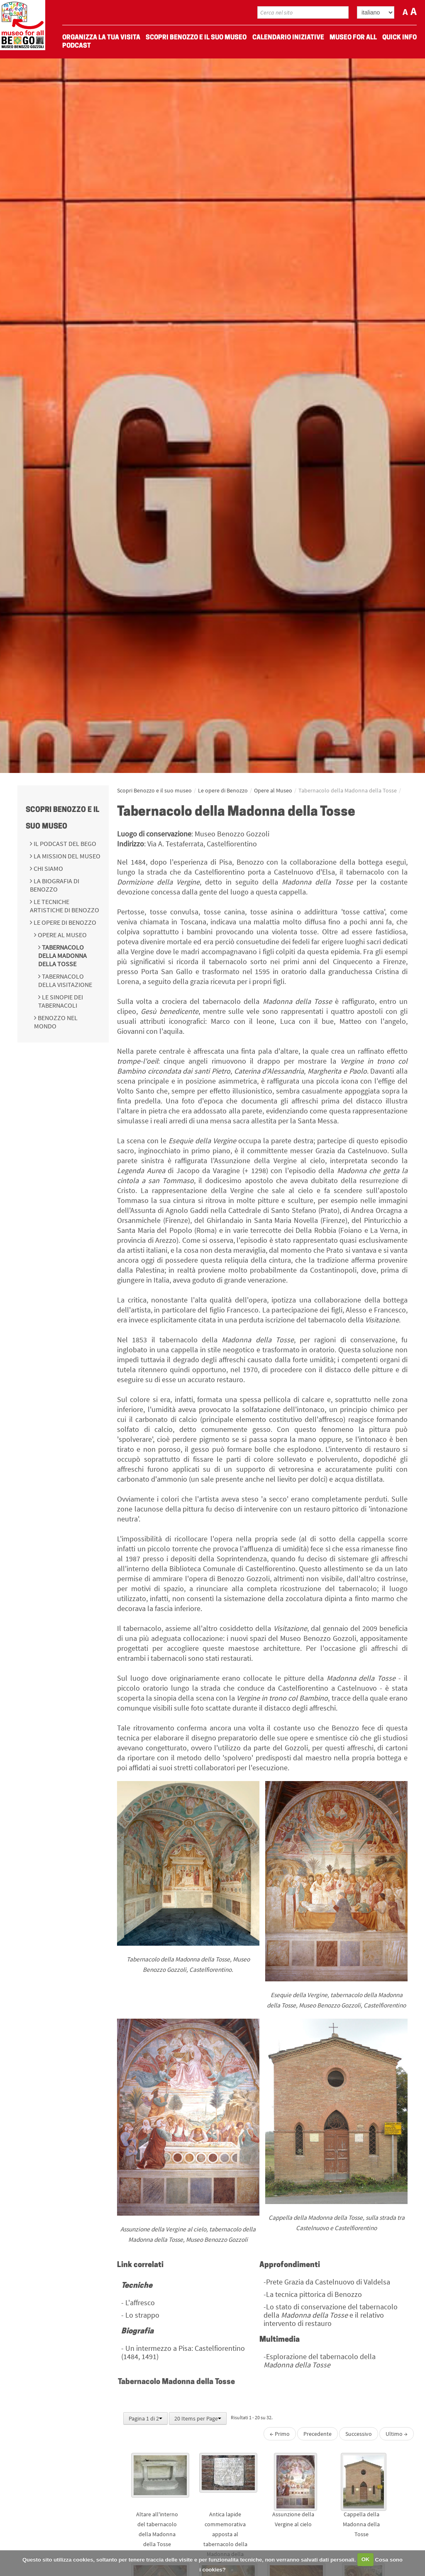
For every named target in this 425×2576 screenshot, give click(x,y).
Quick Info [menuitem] (399, 37)
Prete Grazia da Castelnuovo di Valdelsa (328, 2282)
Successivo (358, 2433)
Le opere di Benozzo (64, 922)
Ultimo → (397, 2433)
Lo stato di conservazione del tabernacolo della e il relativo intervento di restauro (331, 2315)
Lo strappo (142, 2315)
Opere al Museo (62, 935)
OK (365, 2559)
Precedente (317, 2433)
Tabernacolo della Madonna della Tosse (62, 955)
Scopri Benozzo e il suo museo (154, 790)
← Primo (280, 2433)
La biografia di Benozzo (54, 885)
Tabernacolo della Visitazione (65, 980)
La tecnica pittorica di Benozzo (314, 2294)
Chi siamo (47, 868)
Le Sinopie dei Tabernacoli (60, 1001)
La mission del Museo (66, 856)
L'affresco (140, 2302)
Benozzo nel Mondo (56, 1021)
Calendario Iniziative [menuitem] (288, 37)
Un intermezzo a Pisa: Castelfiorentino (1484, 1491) (183, 2352)
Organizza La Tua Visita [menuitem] (101, 37)
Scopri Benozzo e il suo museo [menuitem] (196, 37)
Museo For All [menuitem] (353, 37)
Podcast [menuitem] (76, 46)
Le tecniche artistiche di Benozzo (64, 905)
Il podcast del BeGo (64, 843)
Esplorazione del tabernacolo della (320, 2360)
